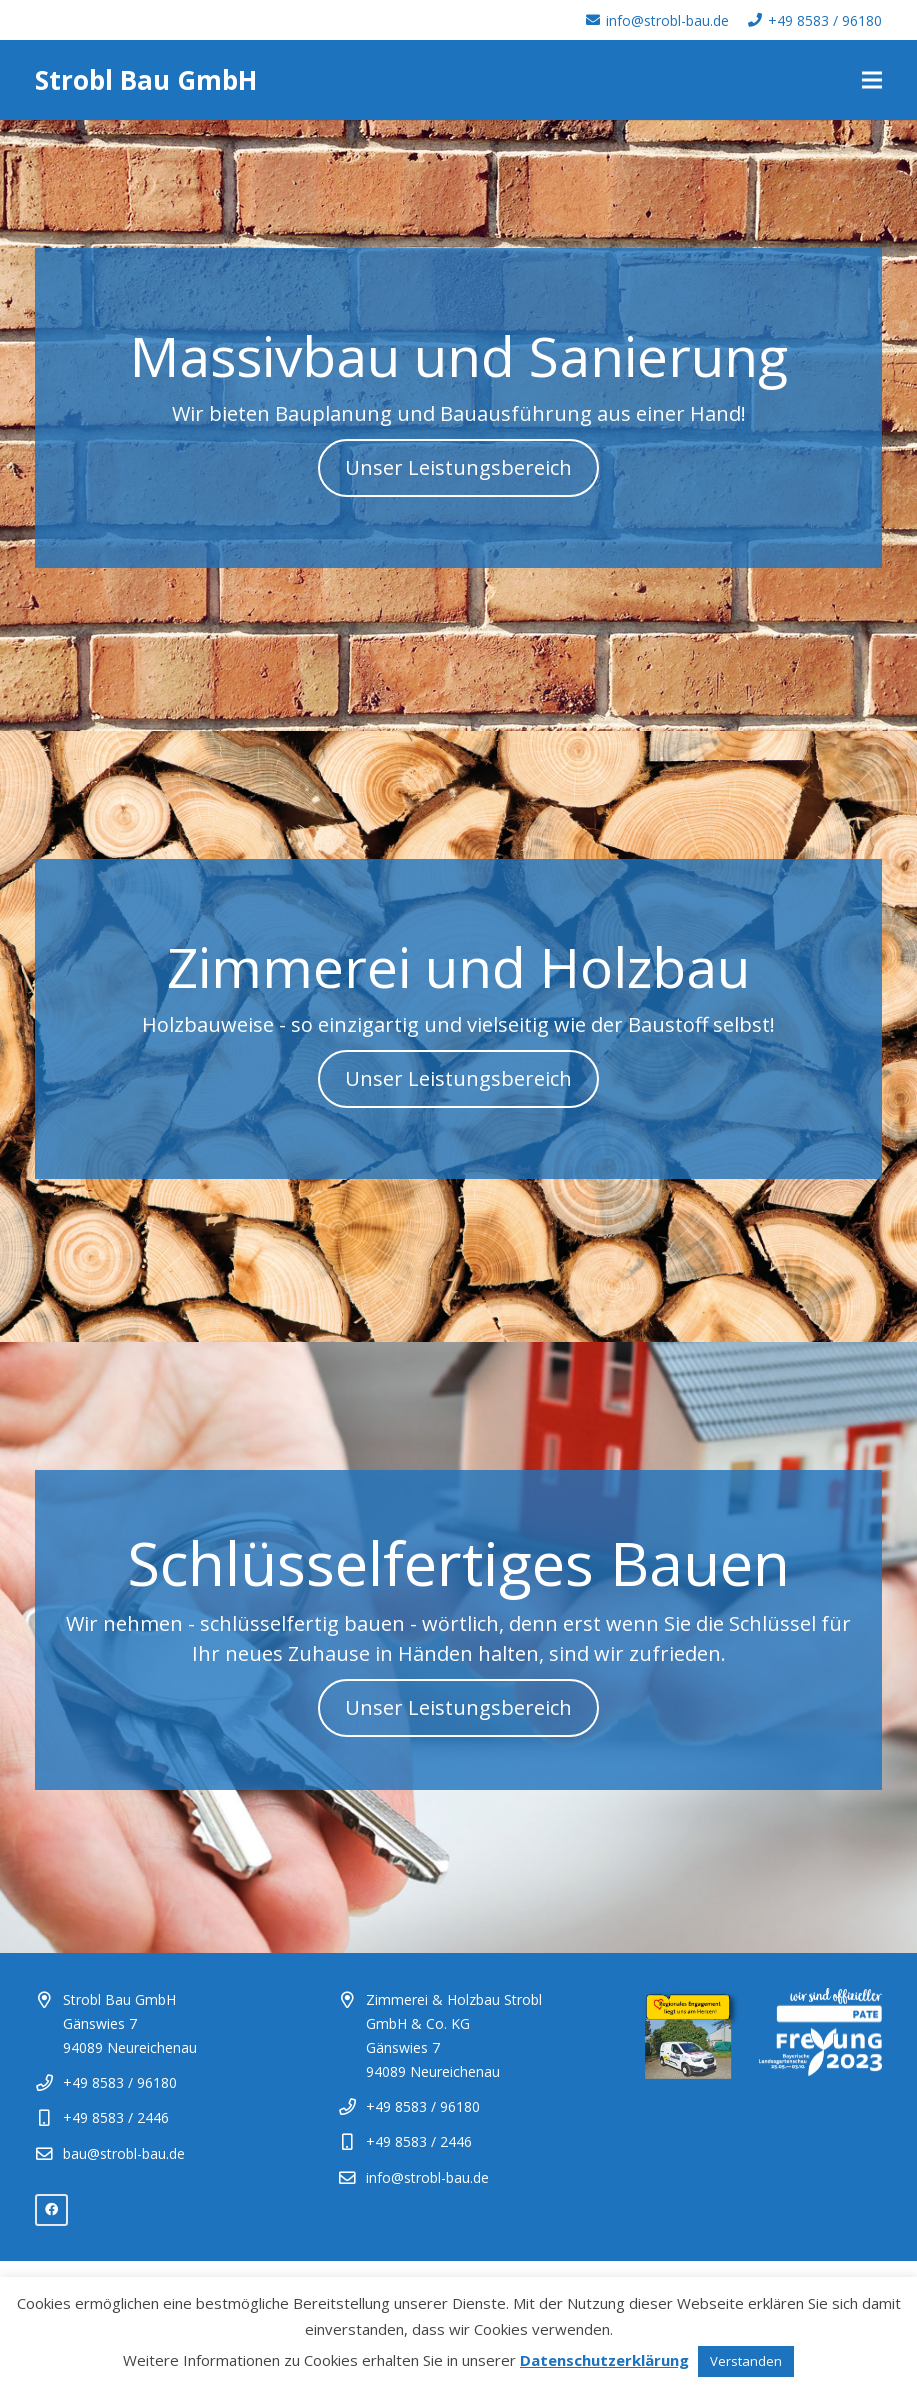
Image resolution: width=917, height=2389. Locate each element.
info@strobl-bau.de (427, 2177)
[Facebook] (51, 2210)
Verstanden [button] (746, 2361)
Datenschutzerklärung (604, 2360)
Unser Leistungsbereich (458, 467)
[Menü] (872, 80)
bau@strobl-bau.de (124, 2153)
